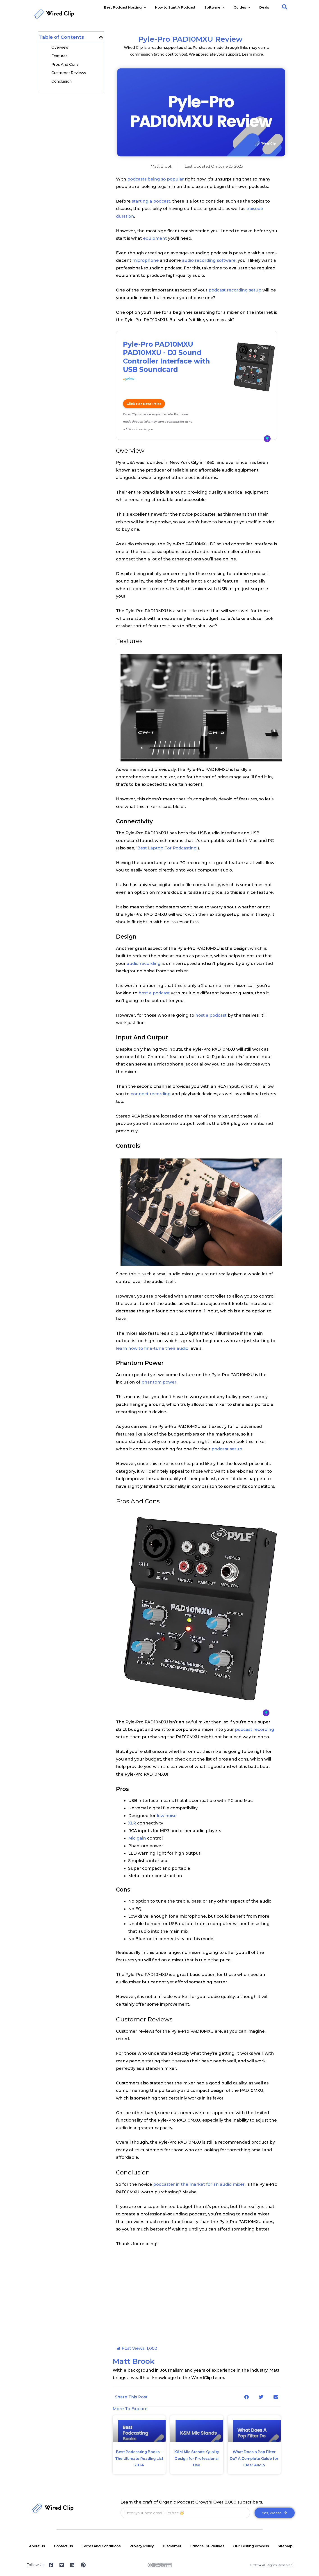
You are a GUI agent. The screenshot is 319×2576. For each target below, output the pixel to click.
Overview (59, 47)
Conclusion (61, 81)
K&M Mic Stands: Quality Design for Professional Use (196, 2458)
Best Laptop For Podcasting (167, 848)
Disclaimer (172, 2546)
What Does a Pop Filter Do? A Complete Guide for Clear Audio (254, 2458)
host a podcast (154, 993)
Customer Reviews (68, 73)
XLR (132, 1823)
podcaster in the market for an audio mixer (199, 2184)
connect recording (151, 1093)
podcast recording (254, 1729)
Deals (264, 7)
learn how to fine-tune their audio (152, 1348)
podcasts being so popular (155, 179)
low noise (167, 1815)
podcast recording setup (235, 290)
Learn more (252, 54)
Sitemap (285, 2546)
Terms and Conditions (101, 2546)
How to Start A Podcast (175, 7)
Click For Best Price (144, 404)
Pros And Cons (65, 64)
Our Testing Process (251, 2546)
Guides (242, 7)
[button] (284, 7)
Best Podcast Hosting (125, 7)
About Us (37, 2546)
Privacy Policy (142, 2546)
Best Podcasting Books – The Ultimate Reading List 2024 (139, 2458)
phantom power (158, 1382)
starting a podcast (151, 201)
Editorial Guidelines (207, 2546)
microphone (145, 260)
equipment (155, 238)
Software (214, 7)
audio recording (144, 963)
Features (59, 56)
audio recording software (209, 260)
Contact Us (63, 2546)
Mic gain (137, 1838)
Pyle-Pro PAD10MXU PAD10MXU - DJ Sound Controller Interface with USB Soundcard (166, 357)
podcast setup (227, 1449)
